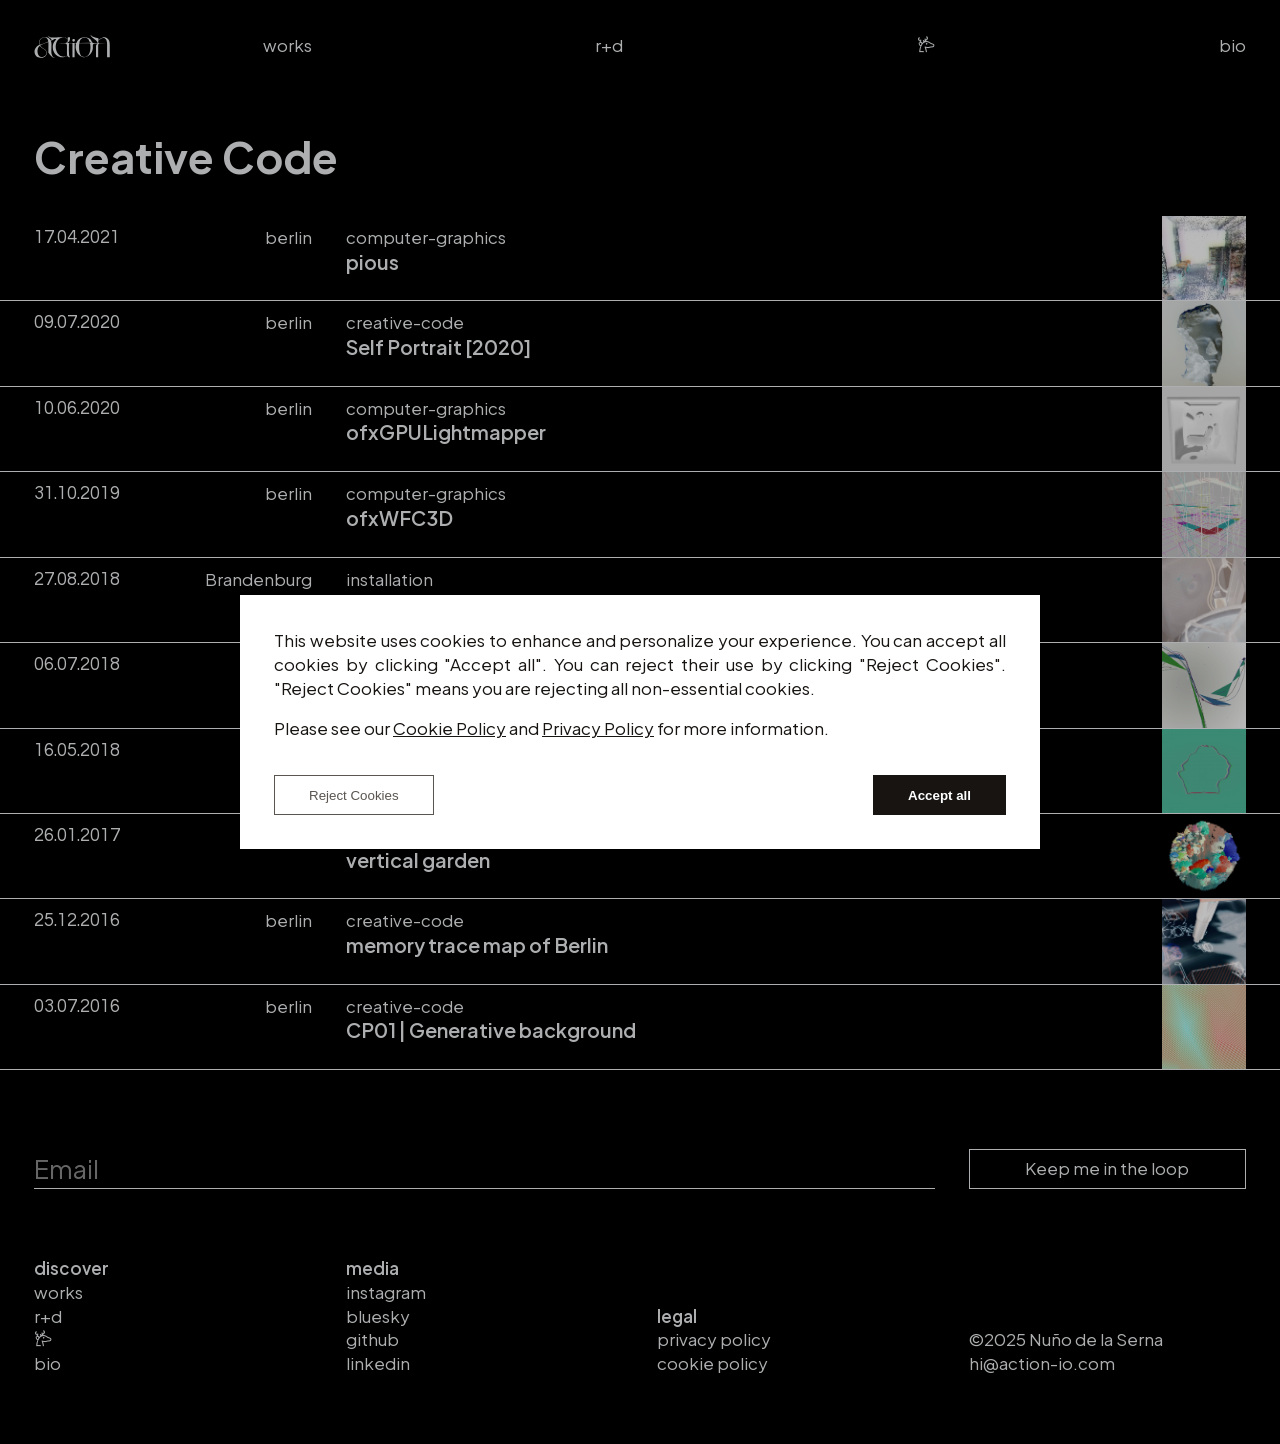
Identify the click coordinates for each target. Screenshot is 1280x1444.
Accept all (939, 795)
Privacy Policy (598, 728)
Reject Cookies (354, 795)
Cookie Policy (449, 728)
